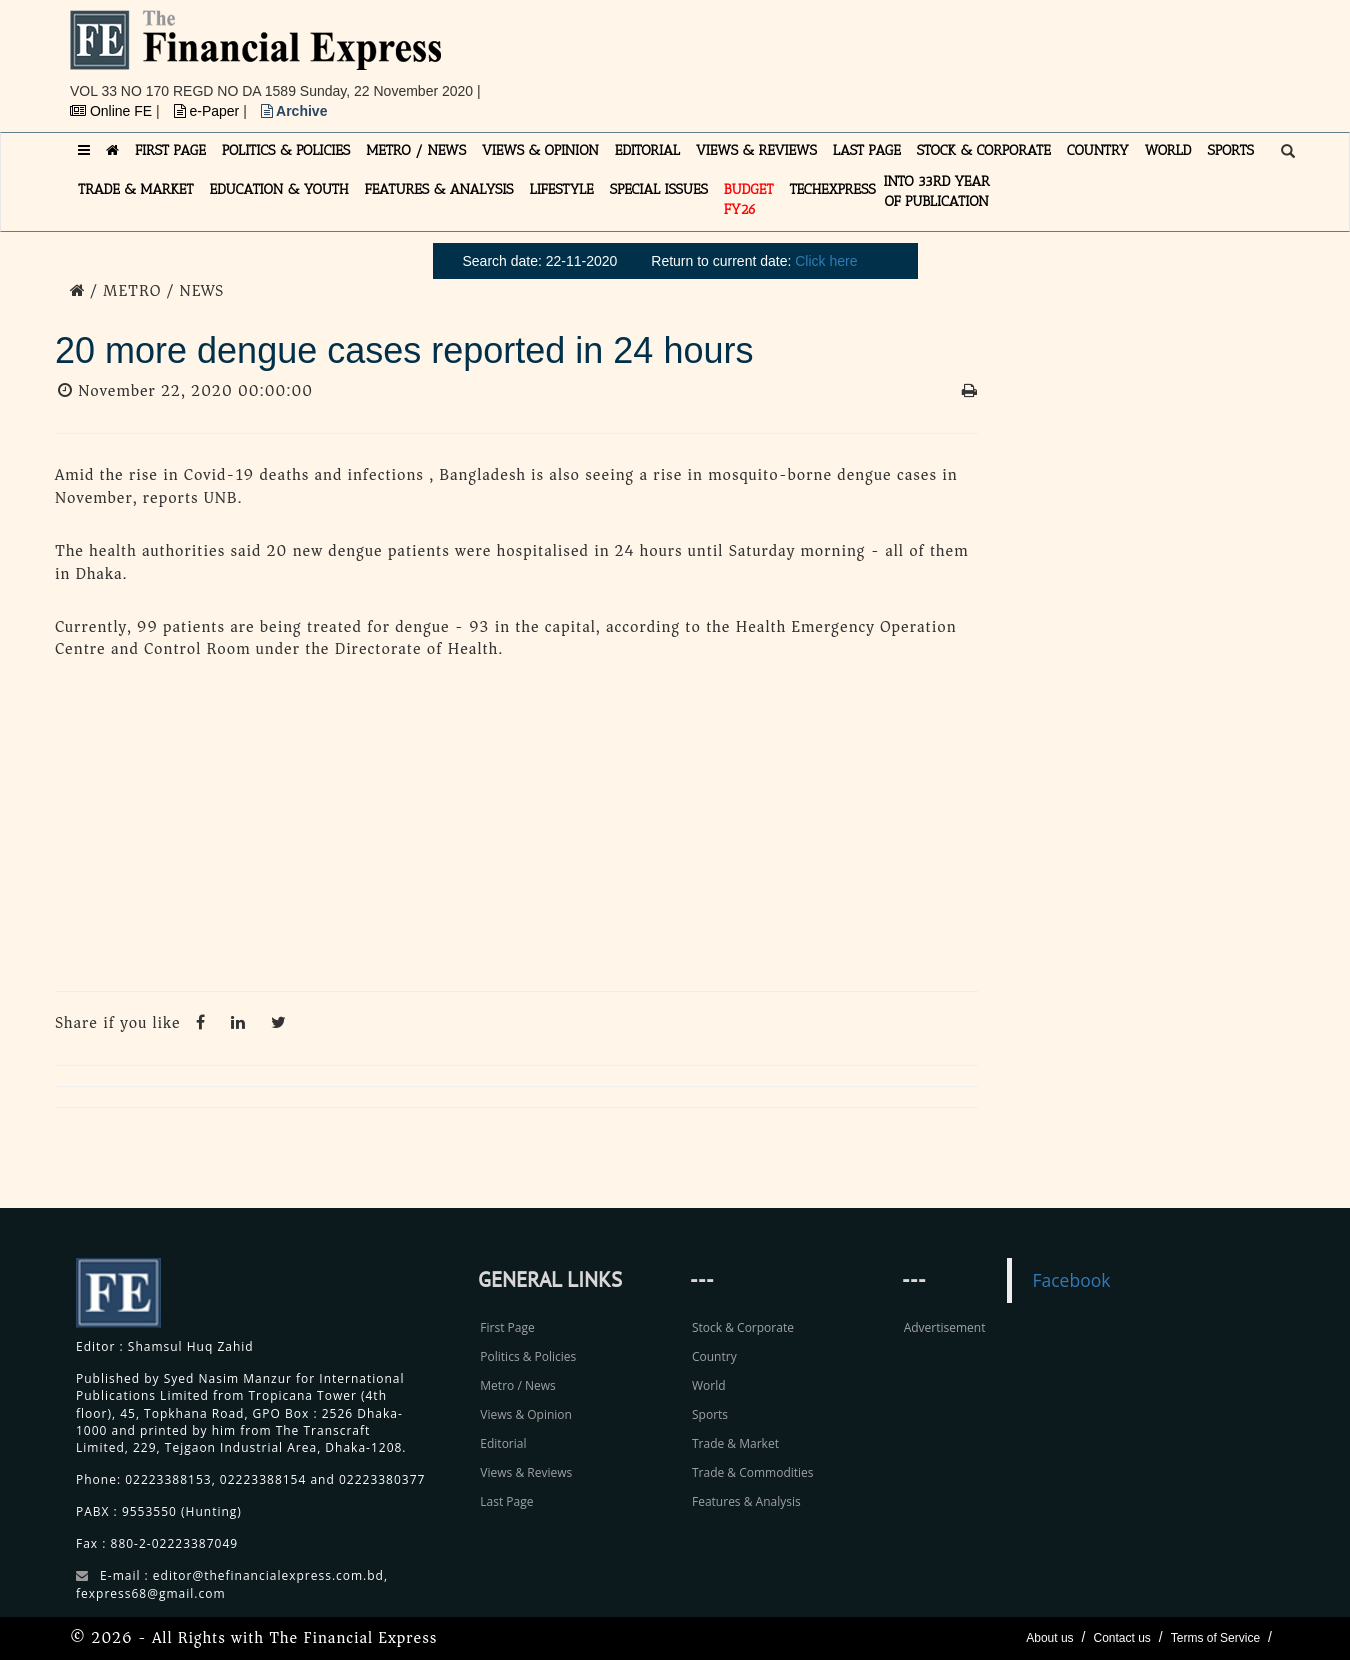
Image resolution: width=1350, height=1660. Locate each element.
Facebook (1071, 1280)
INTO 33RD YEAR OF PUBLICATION (937, 191)
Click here (826, 261)
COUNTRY (1098, 150)
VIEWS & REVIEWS (756, 150)
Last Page (506, 1501)
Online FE (113, 111)
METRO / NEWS (416, 150)
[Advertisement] (951, 55)
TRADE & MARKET (136, 189)
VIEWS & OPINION (540, 150)
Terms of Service (1215, 1638)
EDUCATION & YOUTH (279, 189)
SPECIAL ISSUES (659, 189)
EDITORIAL (647, 150)
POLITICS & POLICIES (286, 150)
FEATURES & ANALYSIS (439, 189)
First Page (507, 1327)
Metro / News (517, 1385)
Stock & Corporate (743, 1327)
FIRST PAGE (170, 150)
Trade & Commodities (753, 1472)
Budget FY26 (749, 199)
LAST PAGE (867, 150)
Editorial (503, 1443)
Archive (294, 111)
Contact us (1121, 1638)
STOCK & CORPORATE (984, 150)
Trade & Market (735, 1443)
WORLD (1168, 150)
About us (1049, 1638)
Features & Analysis (746, 1501)
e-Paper (209, 111)
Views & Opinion (526, 1414)
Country (714, 1356)
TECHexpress (832, 189)
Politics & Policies (528, 1356)
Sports (710, 1414)
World (709, 1385)
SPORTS (1230, 150)
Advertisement (945, 1327)
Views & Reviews (526, 1472)
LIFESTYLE (562, 189)
